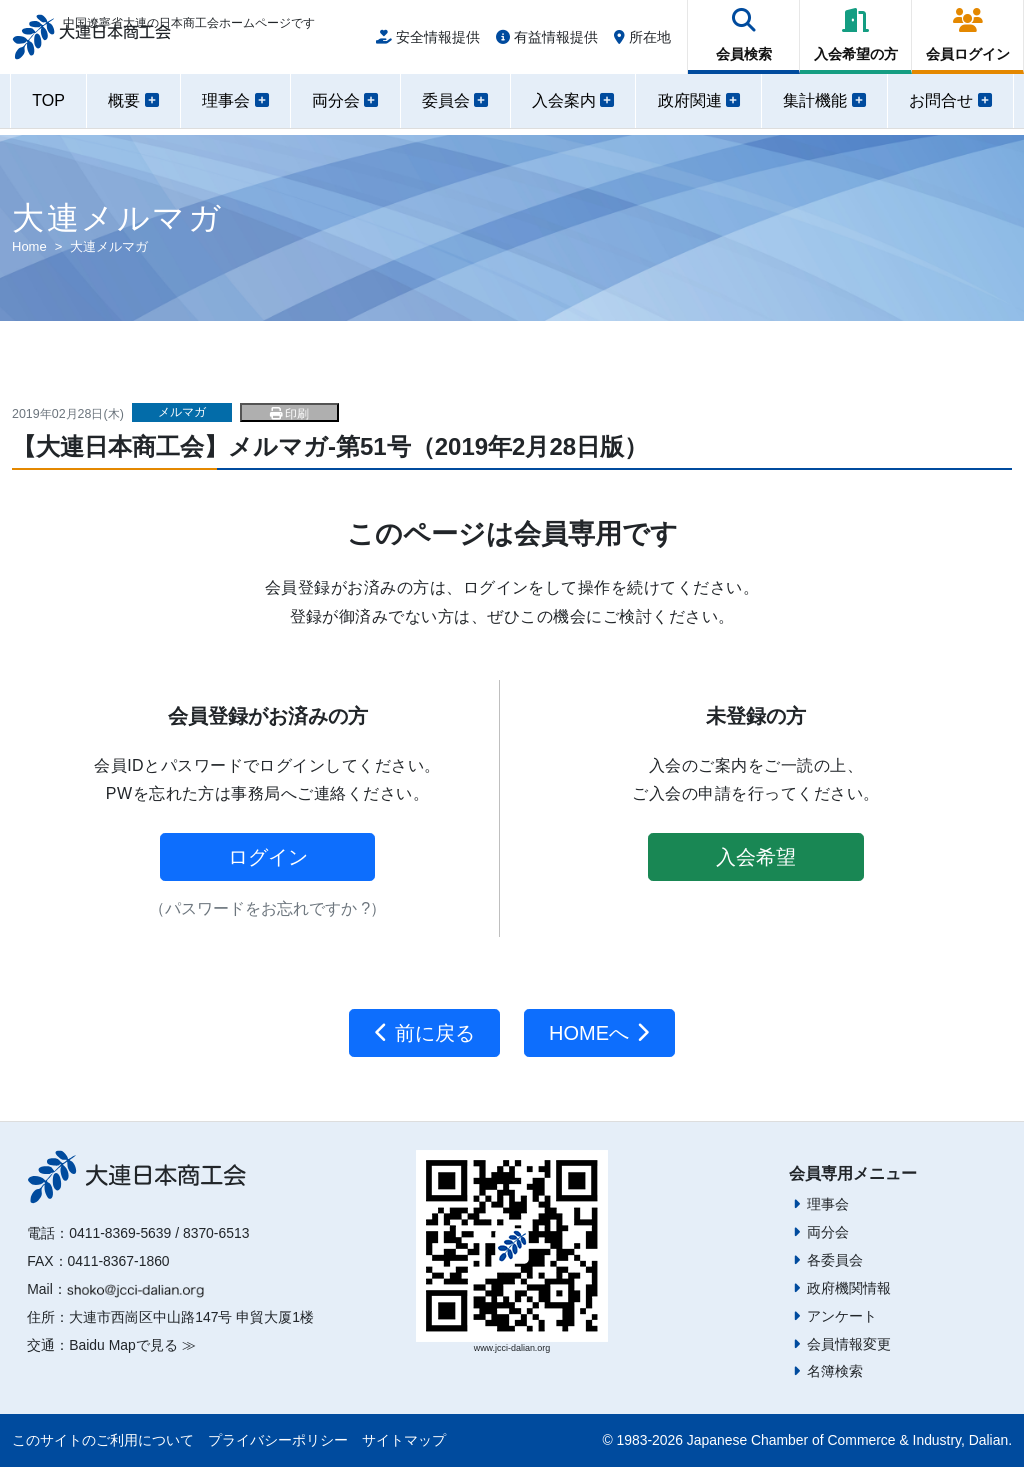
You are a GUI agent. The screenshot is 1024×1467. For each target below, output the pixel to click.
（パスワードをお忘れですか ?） (267, 908)
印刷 (289, 414)
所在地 (642, 42)
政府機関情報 (849, 1288)
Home (29, 246)
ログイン (268, 857)
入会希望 (756, 857)
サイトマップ (404, 1440)
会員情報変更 (849, 1344)
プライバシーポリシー (278, 1440)
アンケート (842, 1316)
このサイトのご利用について (103, 1440)
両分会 (828, 1232)
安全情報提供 (428, 42)
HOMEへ (599, 1033)
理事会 (828, 1204)
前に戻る (424, 1033)
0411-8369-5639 (120, 1233)
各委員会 (835, 1260)
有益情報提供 (547, 42)
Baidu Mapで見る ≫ (132, 1345)
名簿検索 (835, 1371)
